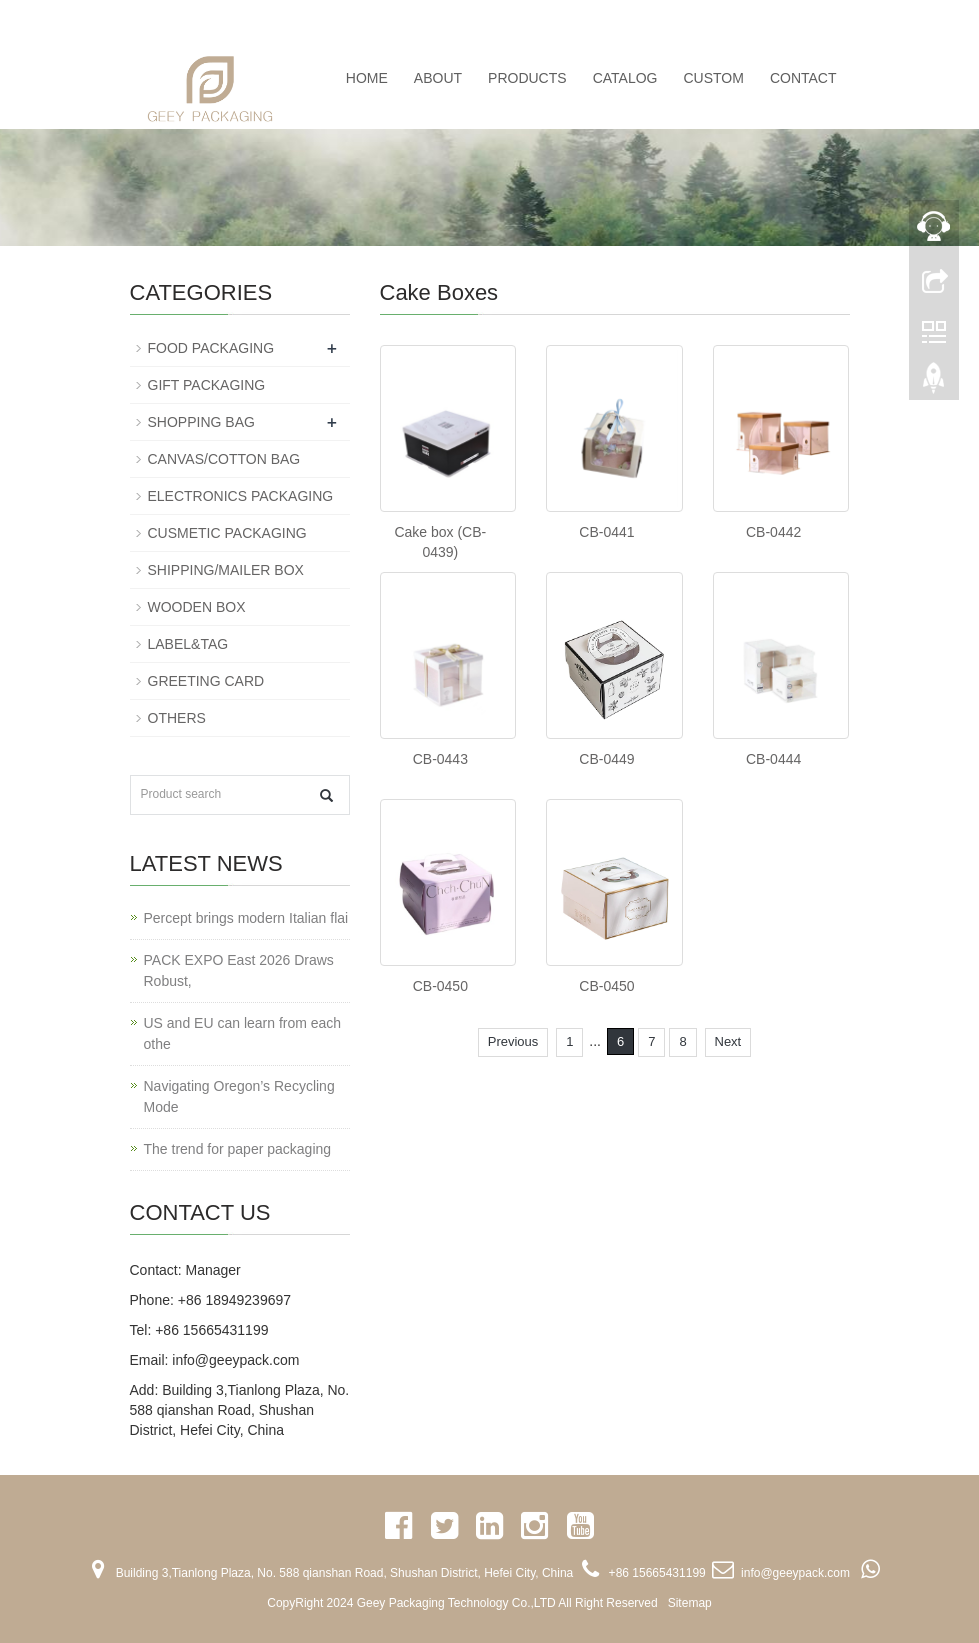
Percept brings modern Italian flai (246, 918)
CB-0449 (606, 759)
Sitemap (690, 1603)
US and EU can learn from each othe (243, 1033)
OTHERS (177, 718)
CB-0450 (440, 986)
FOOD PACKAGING (211, 348)
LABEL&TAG (188, 644)
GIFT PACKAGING (207, 385)
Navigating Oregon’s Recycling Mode (239, 1096)
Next (728, 1041)
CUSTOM (713, 78)
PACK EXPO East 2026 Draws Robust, (239, 970)
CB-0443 (440, 759)
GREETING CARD (206, 681)
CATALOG (625, 78)
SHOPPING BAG (201, 422)
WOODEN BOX (197, 607)
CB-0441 (606, 532)
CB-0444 (773, 759)
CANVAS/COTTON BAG (224, 459)
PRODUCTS (527, 78)
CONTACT (803, 78)
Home (367, 78)
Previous (513, 1041)
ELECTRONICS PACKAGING (241, 496)
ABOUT (438, 78)
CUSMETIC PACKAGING (227, 533)
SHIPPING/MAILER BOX (226, 570)
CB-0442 (773, 532)
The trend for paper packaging (238, 1149)
